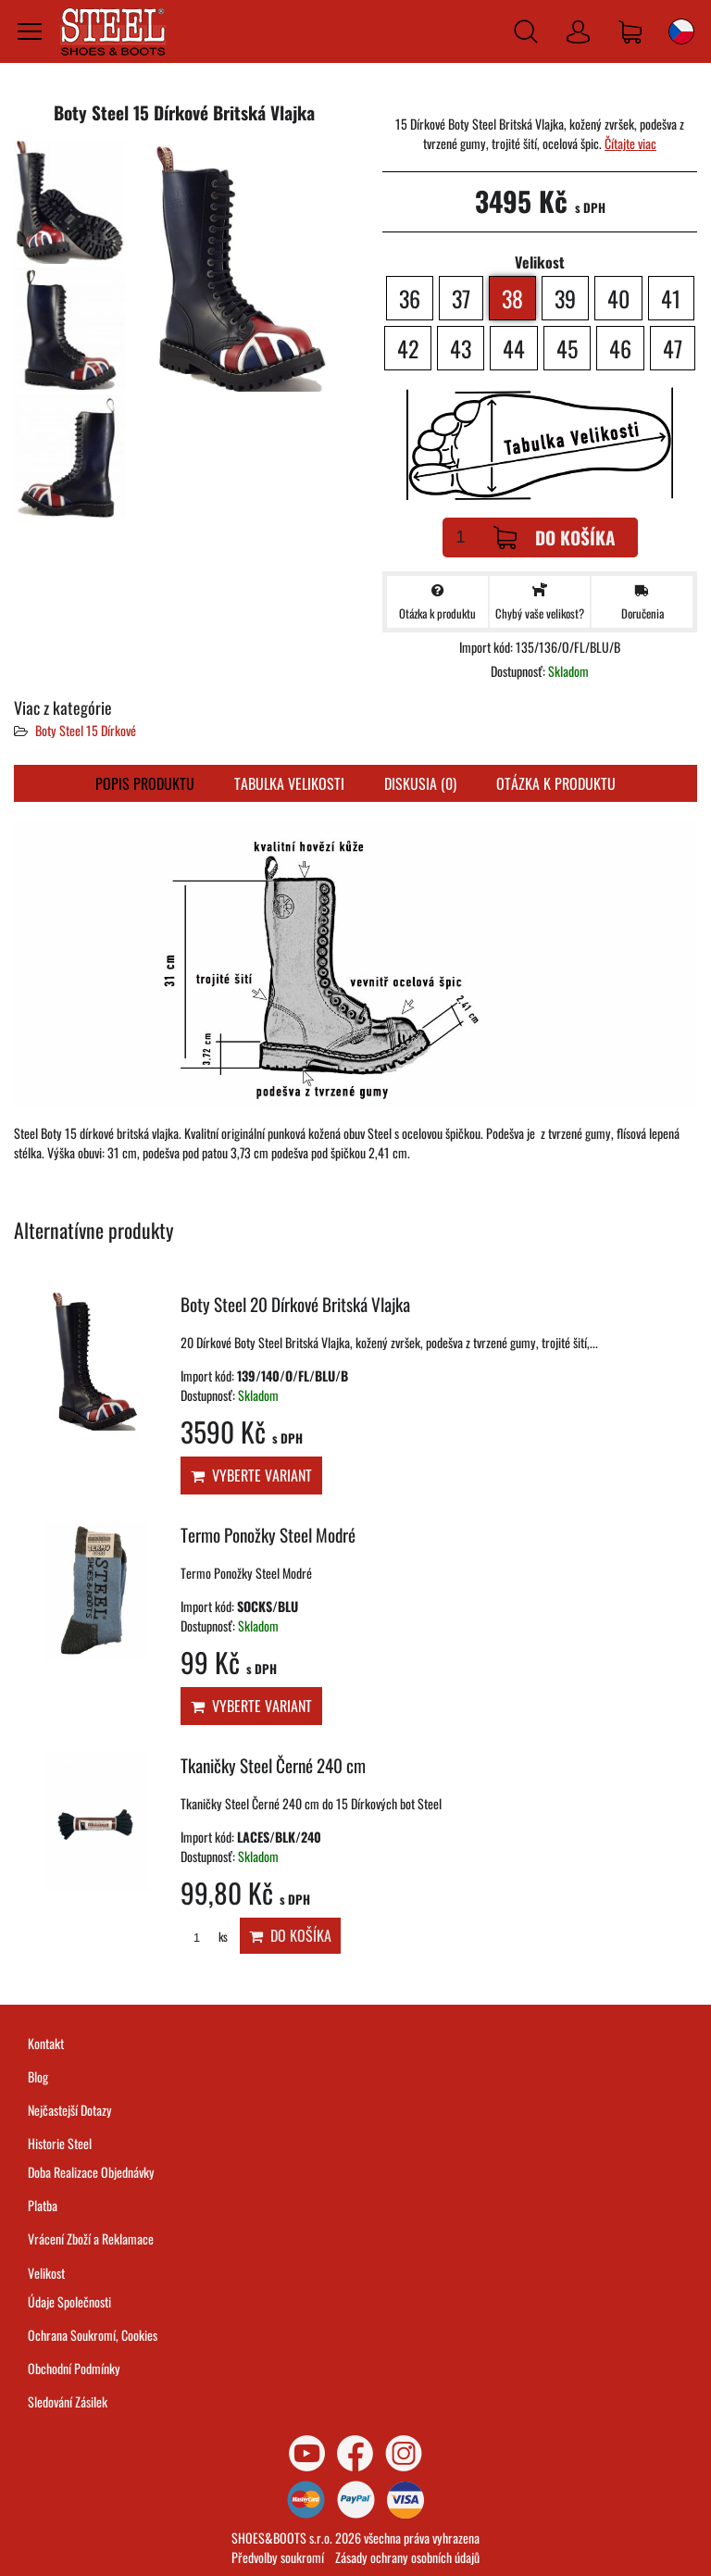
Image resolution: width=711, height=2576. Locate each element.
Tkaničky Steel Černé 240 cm (273, 1765)
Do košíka (554, 537)
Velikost (46, 2272)
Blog (38, 2076)
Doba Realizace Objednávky (91, 2172)
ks (204, 1936)
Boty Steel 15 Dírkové (85, 730)
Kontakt (46, 2043)
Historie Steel (60, 2143)
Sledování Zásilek (67, 2401)
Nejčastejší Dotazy (70, 2110)
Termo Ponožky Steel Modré (268, 1534)
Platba (42, 2205)
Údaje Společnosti (69, 2301)
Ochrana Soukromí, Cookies (92, 2335)
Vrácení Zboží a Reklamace (91, 2238)
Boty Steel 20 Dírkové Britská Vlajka (295, 1304)
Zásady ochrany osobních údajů (407, 2557)
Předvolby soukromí (277, 2557)
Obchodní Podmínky (74, 2368)
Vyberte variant (251, 1475)
